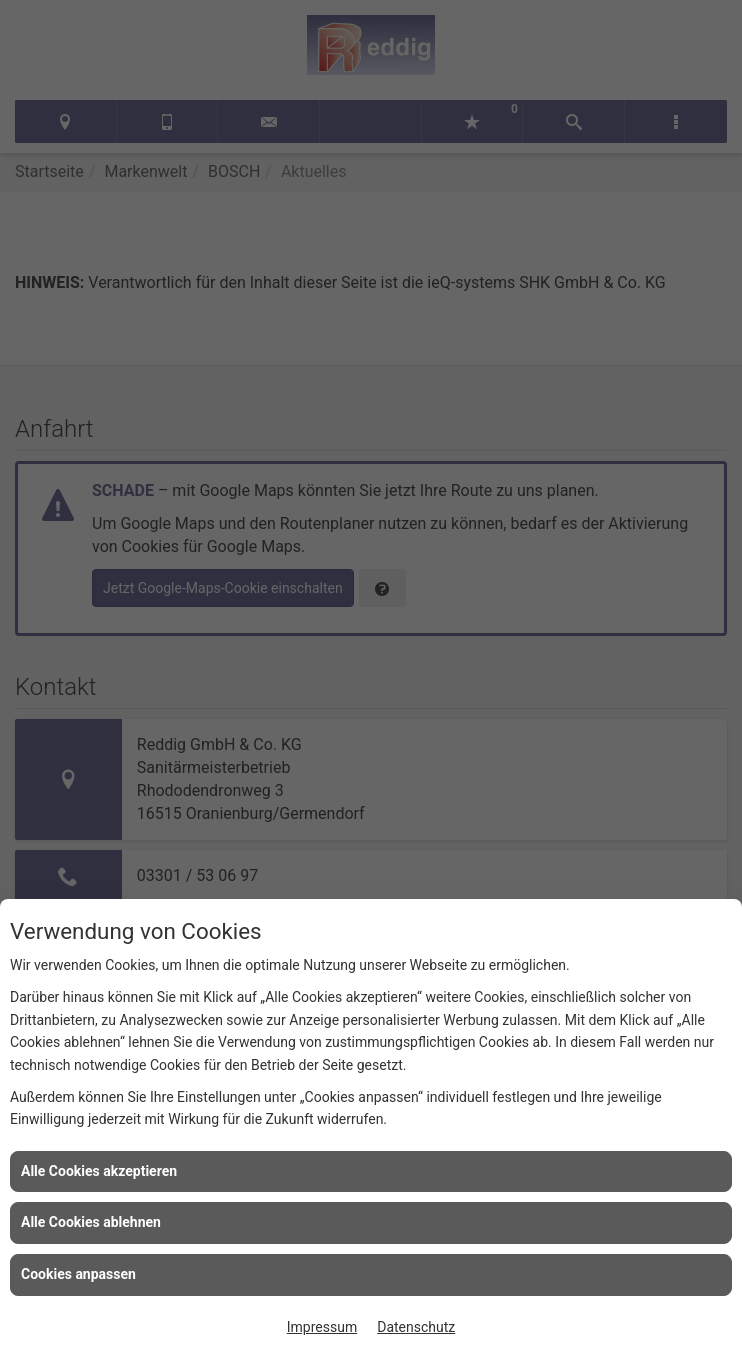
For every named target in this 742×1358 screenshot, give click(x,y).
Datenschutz (416, 1327)
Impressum (322, 1327)
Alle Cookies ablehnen (91, 1222)
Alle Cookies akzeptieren (99, 1171)
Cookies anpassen (78, 1274)
